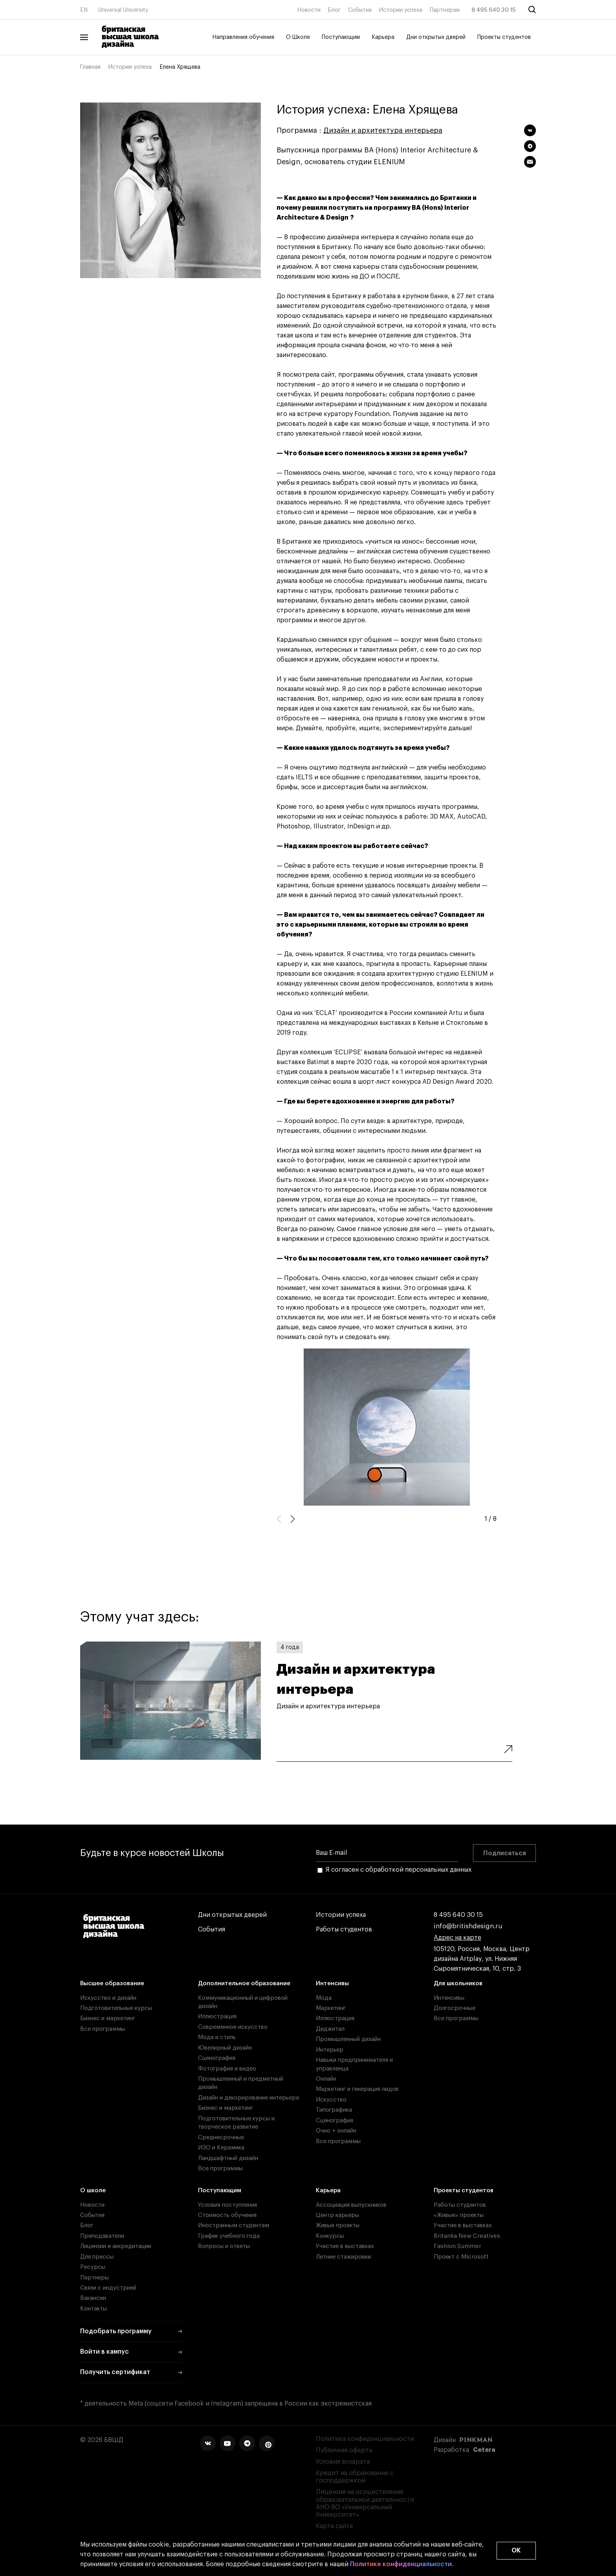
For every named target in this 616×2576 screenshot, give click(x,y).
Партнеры (94, 2278)
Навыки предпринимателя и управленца (354, 2064)
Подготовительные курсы (116, 2008)
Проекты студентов (504, 37)
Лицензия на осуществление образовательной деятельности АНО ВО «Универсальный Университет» (365, 2503)
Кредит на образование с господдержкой (355, 2477)
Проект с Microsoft (461, 2257)
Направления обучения (243, 37)
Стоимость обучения (227, 2215)
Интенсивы (332, 1983)
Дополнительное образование (244, 1983)
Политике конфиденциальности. (401, 2564)
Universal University (123, 10)
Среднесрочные (221, 2137)
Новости (309, 10)
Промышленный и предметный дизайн (240, 2083)
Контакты (93, 2309)
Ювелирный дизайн (225, 2048)
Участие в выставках (345, 2246)
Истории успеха (400, 10)
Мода (324, 1998)
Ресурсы (92, 2267)
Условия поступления (227, 2205)
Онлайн (326, 2079)
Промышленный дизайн (348, 2039)
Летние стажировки (343, 2257)
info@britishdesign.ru (468, 1926)
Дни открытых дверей (436, 37)
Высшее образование (112, 1983)
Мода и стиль (217, 2037)
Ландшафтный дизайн (228, 2158)
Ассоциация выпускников (351, 2205)
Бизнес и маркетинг (107, 2018)
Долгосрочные (454, 2008)
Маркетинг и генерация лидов (357, 2089)
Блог (334, 10)
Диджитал (330, 2029)
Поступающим (341, 37)
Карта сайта (334, 2526)
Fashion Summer (457, 2246)
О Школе (298, 37)
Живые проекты (337, 2225)
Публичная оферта (344, 2450)
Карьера (383, 37)
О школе (93, 2190)
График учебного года (229, 2236)
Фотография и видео (227, 2069)
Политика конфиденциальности (365, 2439)
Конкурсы (330, 2236)
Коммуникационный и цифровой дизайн (243, 2002)
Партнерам (445, 10)
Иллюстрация (217, 2016)
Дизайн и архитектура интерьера (382, 130)
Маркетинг (331, 2008)
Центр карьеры (337, 2215)
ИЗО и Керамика (221, 2148)
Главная (90, 67)
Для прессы (97, 2257)
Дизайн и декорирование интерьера (248, 2098)
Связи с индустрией (108, 2288)
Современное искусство (233, 2027)
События (360, 10)
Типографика (334, 2110)
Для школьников (458, 1983)
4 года (289, 1647)
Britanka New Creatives (467, 2236)
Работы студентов (344, 1930)
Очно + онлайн (336, 2131)
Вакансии (93, 2298)
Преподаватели (102, 2236)
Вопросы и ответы (224, 2246)
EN (84, 10)
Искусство (331, 2100)
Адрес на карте (457, 1938)
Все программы (102, 2029)
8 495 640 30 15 (493, 10)
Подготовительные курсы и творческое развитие (236, 2123)
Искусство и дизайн (108, 1998)
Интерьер (329, 2050)
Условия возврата (343, 2462)
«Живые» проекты (459, 2215)
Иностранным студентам (233, 2225)
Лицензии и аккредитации (115, 2246)
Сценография (216, 2058)
